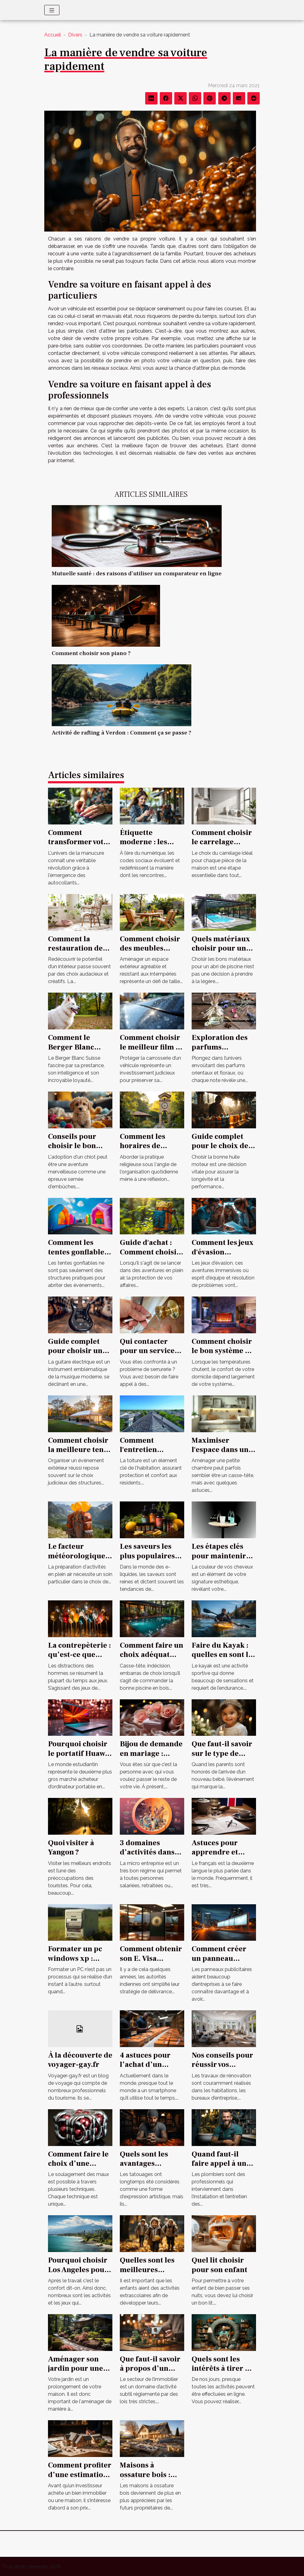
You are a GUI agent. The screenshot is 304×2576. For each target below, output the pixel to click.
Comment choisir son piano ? (91, 653)
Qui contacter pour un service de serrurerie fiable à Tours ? (147, 1355)
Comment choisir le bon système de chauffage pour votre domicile (223, 1355)
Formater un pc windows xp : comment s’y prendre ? (75, 1963)
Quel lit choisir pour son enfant (219, 2264)
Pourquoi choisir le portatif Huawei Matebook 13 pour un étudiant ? (79, 1758)
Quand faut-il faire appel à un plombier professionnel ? (233, 2168)
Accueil (52, 35)
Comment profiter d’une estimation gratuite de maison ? (79, 2479)
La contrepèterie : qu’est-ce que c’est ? (79, 1655)
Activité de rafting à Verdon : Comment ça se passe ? (121, 732)
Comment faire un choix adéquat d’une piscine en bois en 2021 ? (151, 1659)
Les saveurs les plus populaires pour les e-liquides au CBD (148, 1560)
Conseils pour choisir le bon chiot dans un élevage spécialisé (79, 1150)
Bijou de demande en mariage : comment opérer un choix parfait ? (151, 1758)
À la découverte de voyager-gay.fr (80, 2059)
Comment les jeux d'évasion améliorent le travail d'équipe (223, 1256)
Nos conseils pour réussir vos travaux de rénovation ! (222, 2069)
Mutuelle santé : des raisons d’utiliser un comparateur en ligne (137, 573)
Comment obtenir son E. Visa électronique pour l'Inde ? (152, 1963)
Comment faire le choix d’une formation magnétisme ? (78, 2168)
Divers (75, 35)
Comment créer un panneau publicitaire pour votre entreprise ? (223, 1963)
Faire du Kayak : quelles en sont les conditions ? (224, 1655)
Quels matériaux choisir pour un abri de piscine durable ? (221, 953)
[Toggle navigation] (51, 10)
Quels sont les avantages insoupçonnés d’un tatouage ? (147, 2168)
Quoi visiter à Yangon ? (71, 1847)
